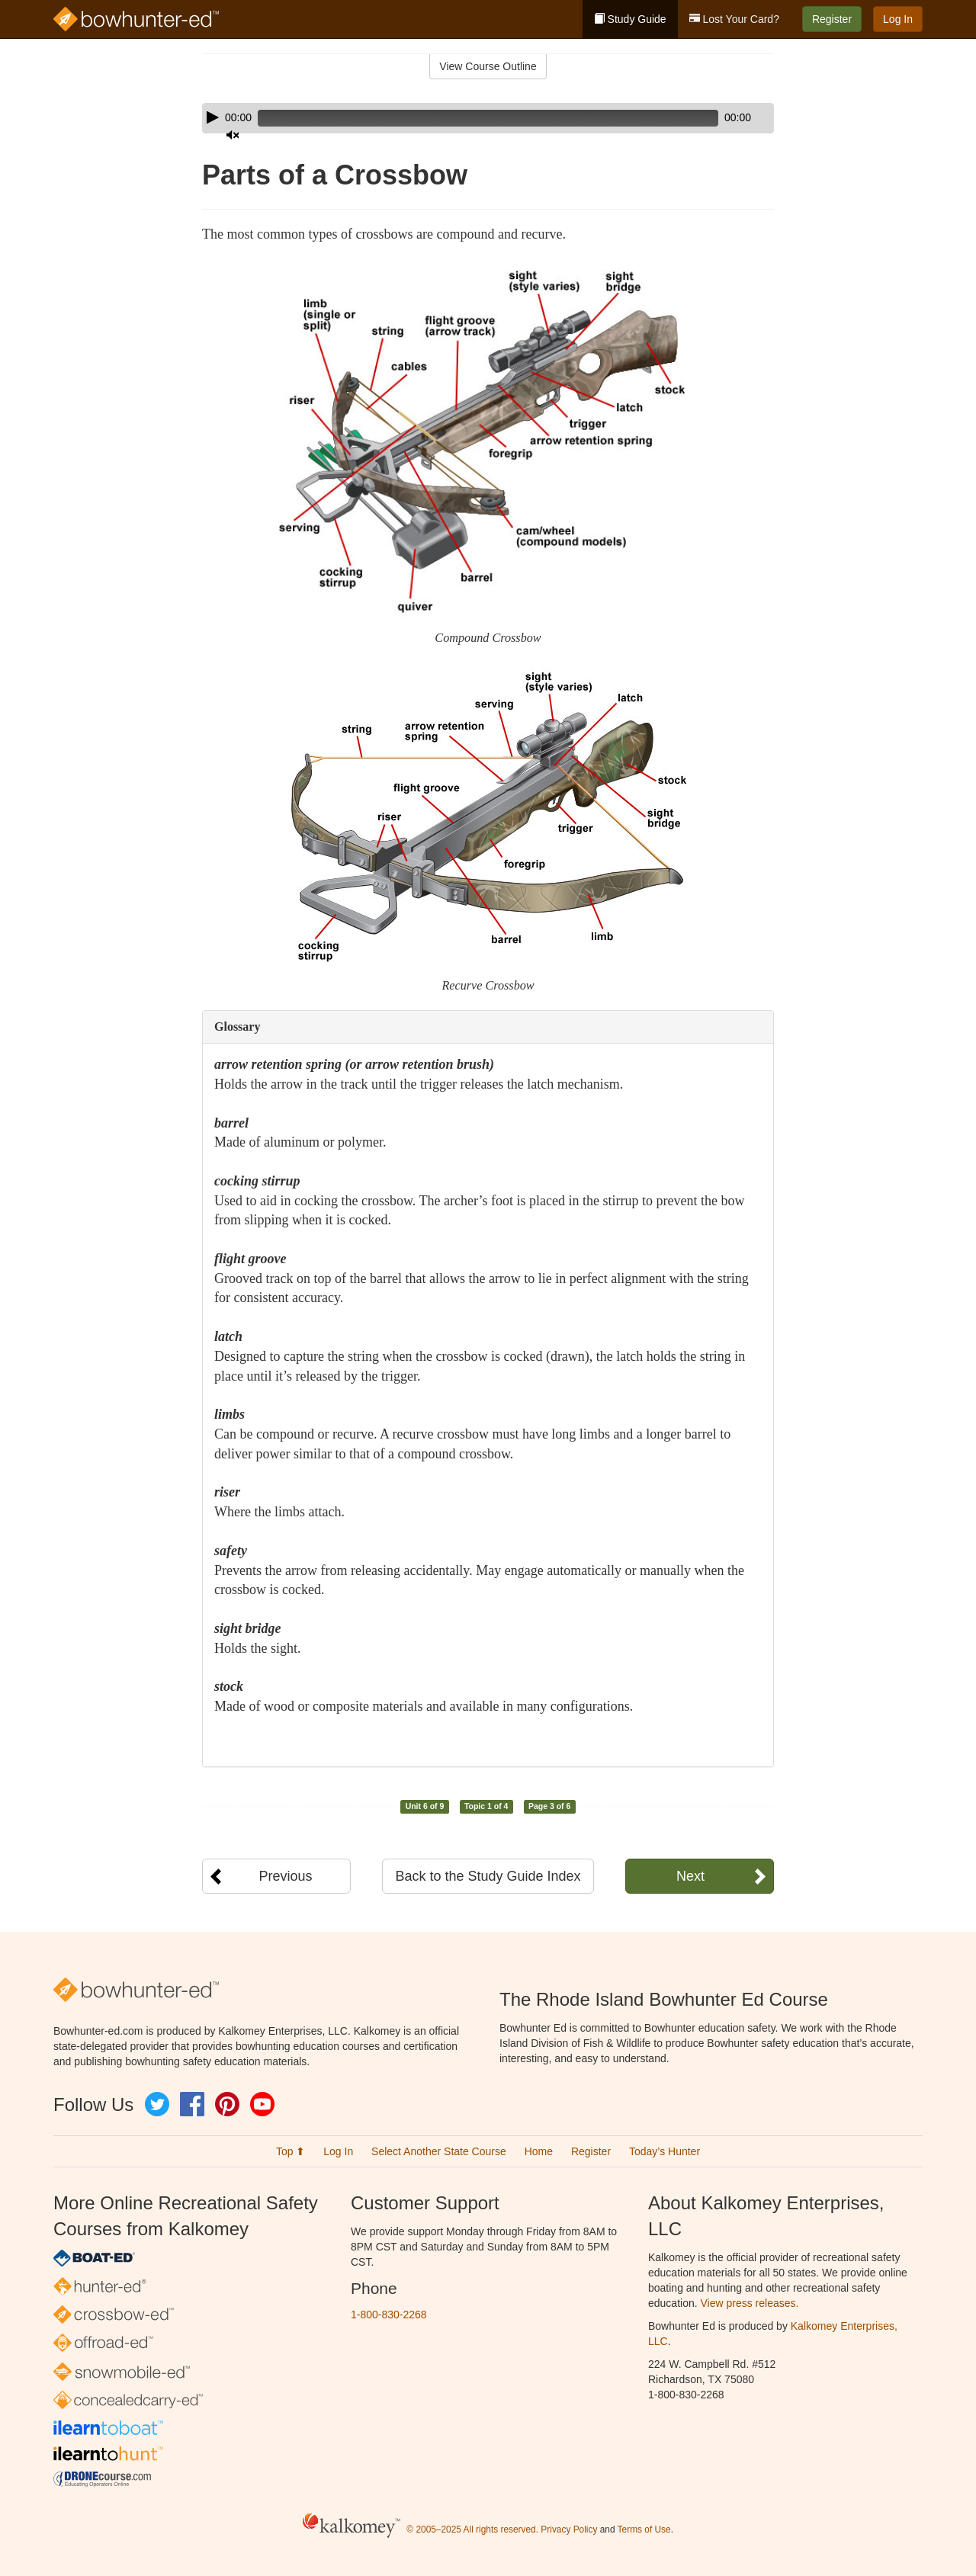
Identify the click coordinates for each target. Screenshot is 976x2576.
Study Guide (630, 19)
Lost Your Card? (734, 19)
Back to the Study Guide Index (487, 1876)
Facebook (192, 2104)
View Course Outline (487, 66)
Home (539, 2151)
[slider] (466, 118)
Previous (285, 1876)
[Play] (213, 117)
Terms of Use (644, 2530)
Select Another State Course (438, 2151)
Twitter (157, 2104)
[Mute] (720, 118)
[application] (488, 118)
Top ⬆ (290, 2151)
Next (690, 1876)
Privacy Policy (569, 2530)
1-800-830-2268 (389, 2314)
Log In (898, 19)
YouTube (262, 2104)
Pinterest (227, 2104)
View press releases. (750, 2303)
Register (832, 19)
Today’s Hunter (664, 2151)
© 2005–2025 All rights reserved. (472, 2530)
